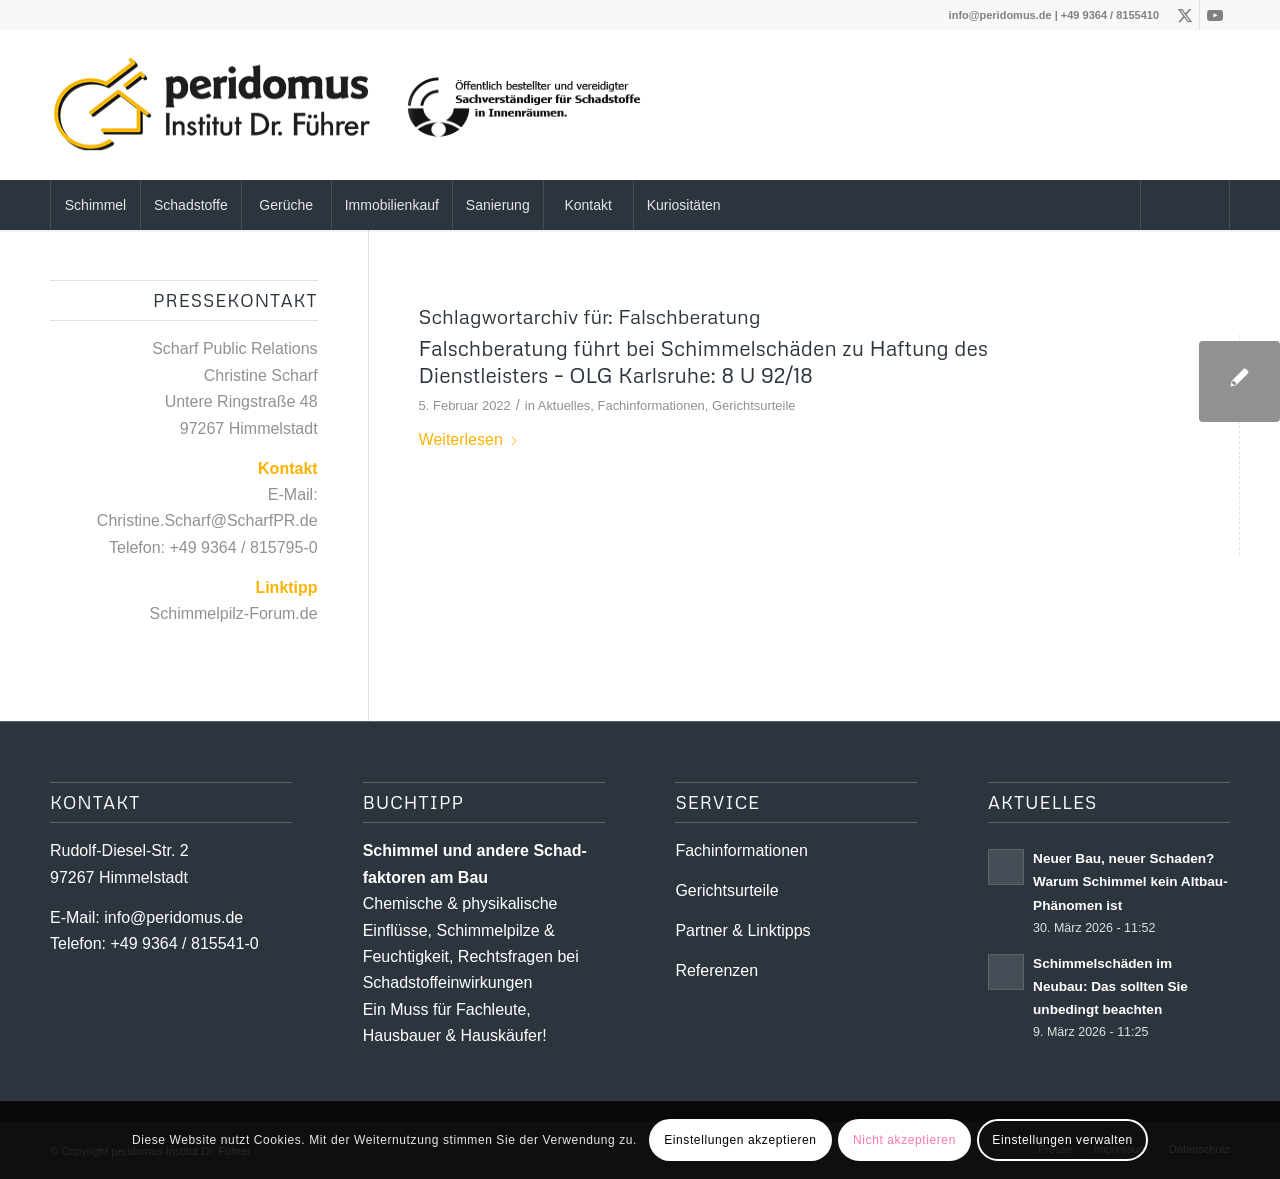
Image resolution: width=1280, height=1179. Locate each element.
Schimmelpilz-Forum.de (234, 613)
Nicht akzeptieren (904, 1140)
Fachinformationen (651, 405)
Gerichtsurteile (754, 405)
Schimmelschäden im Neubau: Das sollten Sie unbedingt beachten (1110, 986)
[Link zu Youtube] (1215, 15)
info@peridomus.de (1000, 15)
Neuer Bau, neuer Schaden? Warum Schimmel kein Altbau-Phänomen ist (1130, 881)
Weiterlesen (469, 439)
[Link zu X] (1184, 15)
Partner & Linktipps (742, 930)
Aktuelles (564, 405)
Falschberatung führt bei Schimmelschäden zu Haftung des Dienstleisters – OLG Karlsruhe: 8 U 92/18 (703, 361)
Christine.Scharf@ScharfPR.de (207, 520)
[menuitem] (95, 205)
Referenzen (716, 970)
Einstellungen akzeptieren (740, 1140)
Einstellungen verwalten (1062, 1140)
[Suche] (1185, 205)
